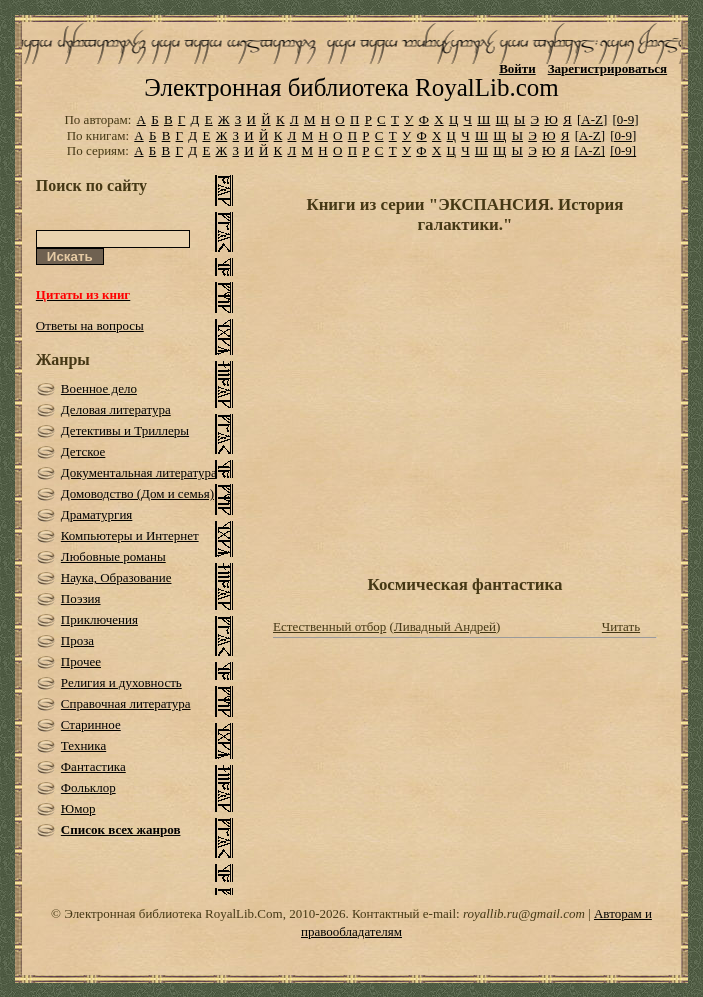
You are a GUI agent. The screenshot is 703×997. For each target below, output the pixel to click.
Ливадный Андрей (445, 626)
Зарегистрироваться (607, 68)
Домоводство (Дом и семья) (137, 493)
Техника (83, 745)
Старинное (91, 724)
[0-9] (626, 119)
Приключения (99, 619)
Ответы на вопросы (90, 325)
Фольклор (88, 787)
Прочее (81, 661)
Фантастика (93, 766)
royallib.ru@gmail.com (524, 913)
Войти (517, 68)
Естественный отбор (329, 626)
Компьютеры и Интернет (130, 535)
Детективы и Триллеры (125, 430)
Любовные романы (113, 556)
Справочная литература (126, 703)
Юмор (78, 808)
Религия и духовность (121, 682)
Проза (77, 640)
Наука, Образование (116, 577)
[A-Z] (592, 119)
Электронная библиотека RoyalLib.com (351, 87)
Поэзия (81, 598)
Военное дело (99, 388)
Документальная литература (139, 472)
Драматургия (97, 514)
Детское (83, 451)
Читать (621, 626)
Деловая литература (116, 409)
